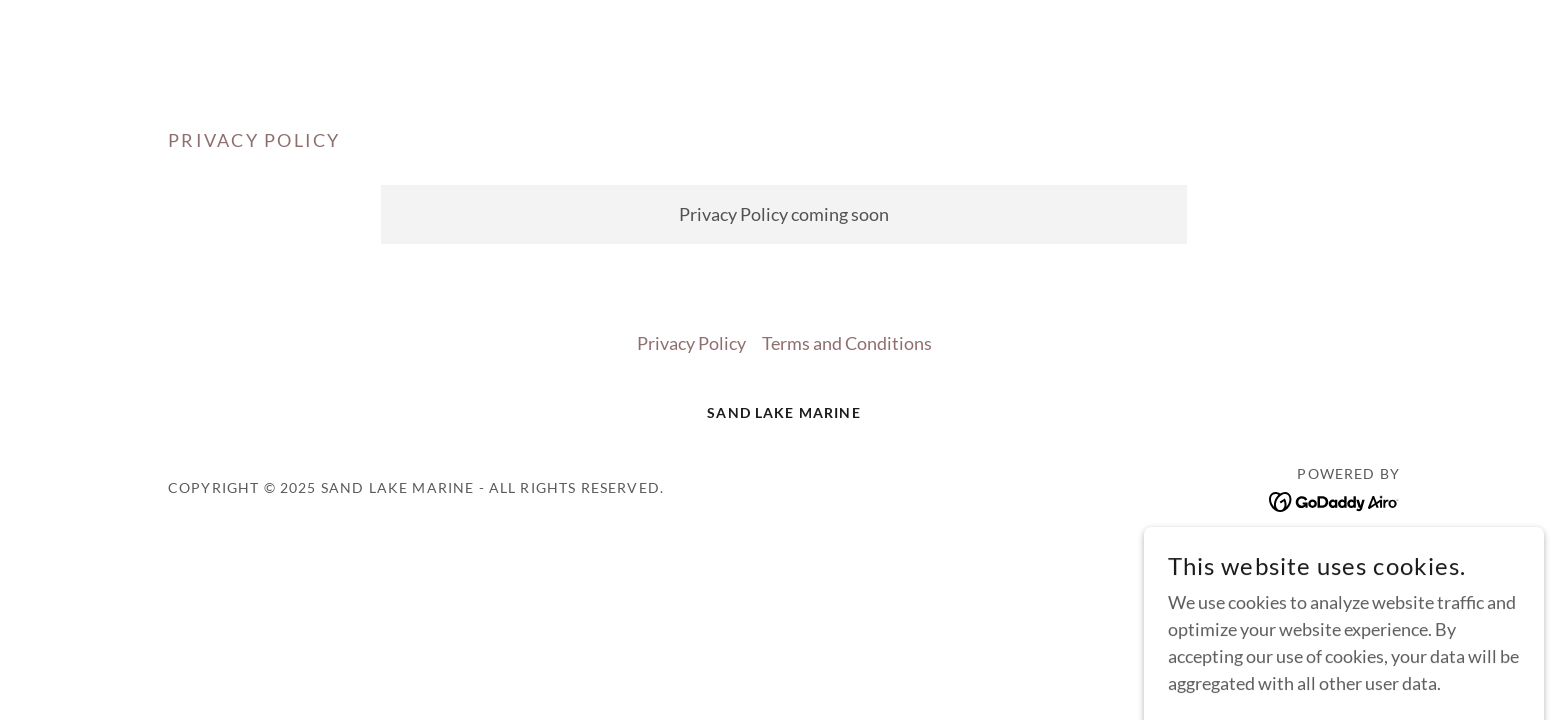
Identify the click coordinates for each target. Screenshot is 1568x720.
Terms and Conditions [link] (847, 343)
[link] (1334, 499)
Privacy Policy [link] (691, 343)
